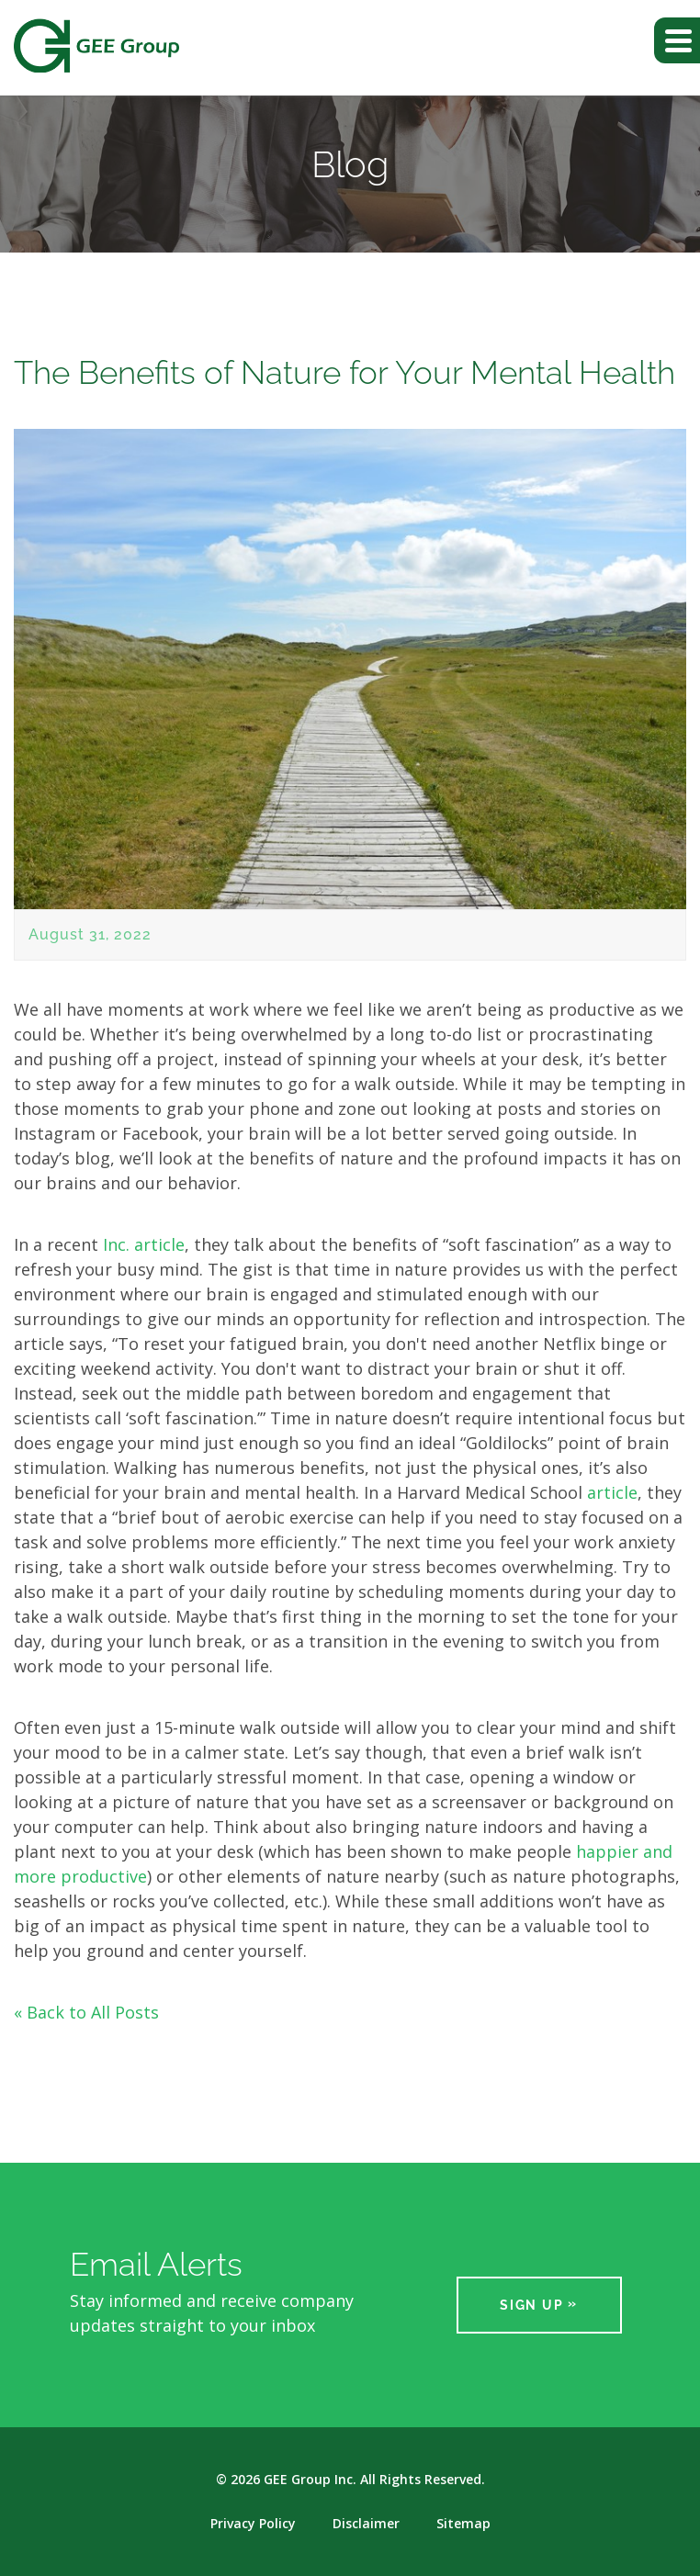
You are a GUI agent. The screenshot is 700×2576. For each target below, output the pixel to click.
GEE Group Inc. (310, 2479)
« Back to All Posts (86, 2012)
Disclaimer (366, 2523)
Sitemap (463, 2523)
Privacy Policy (253, 2523)
